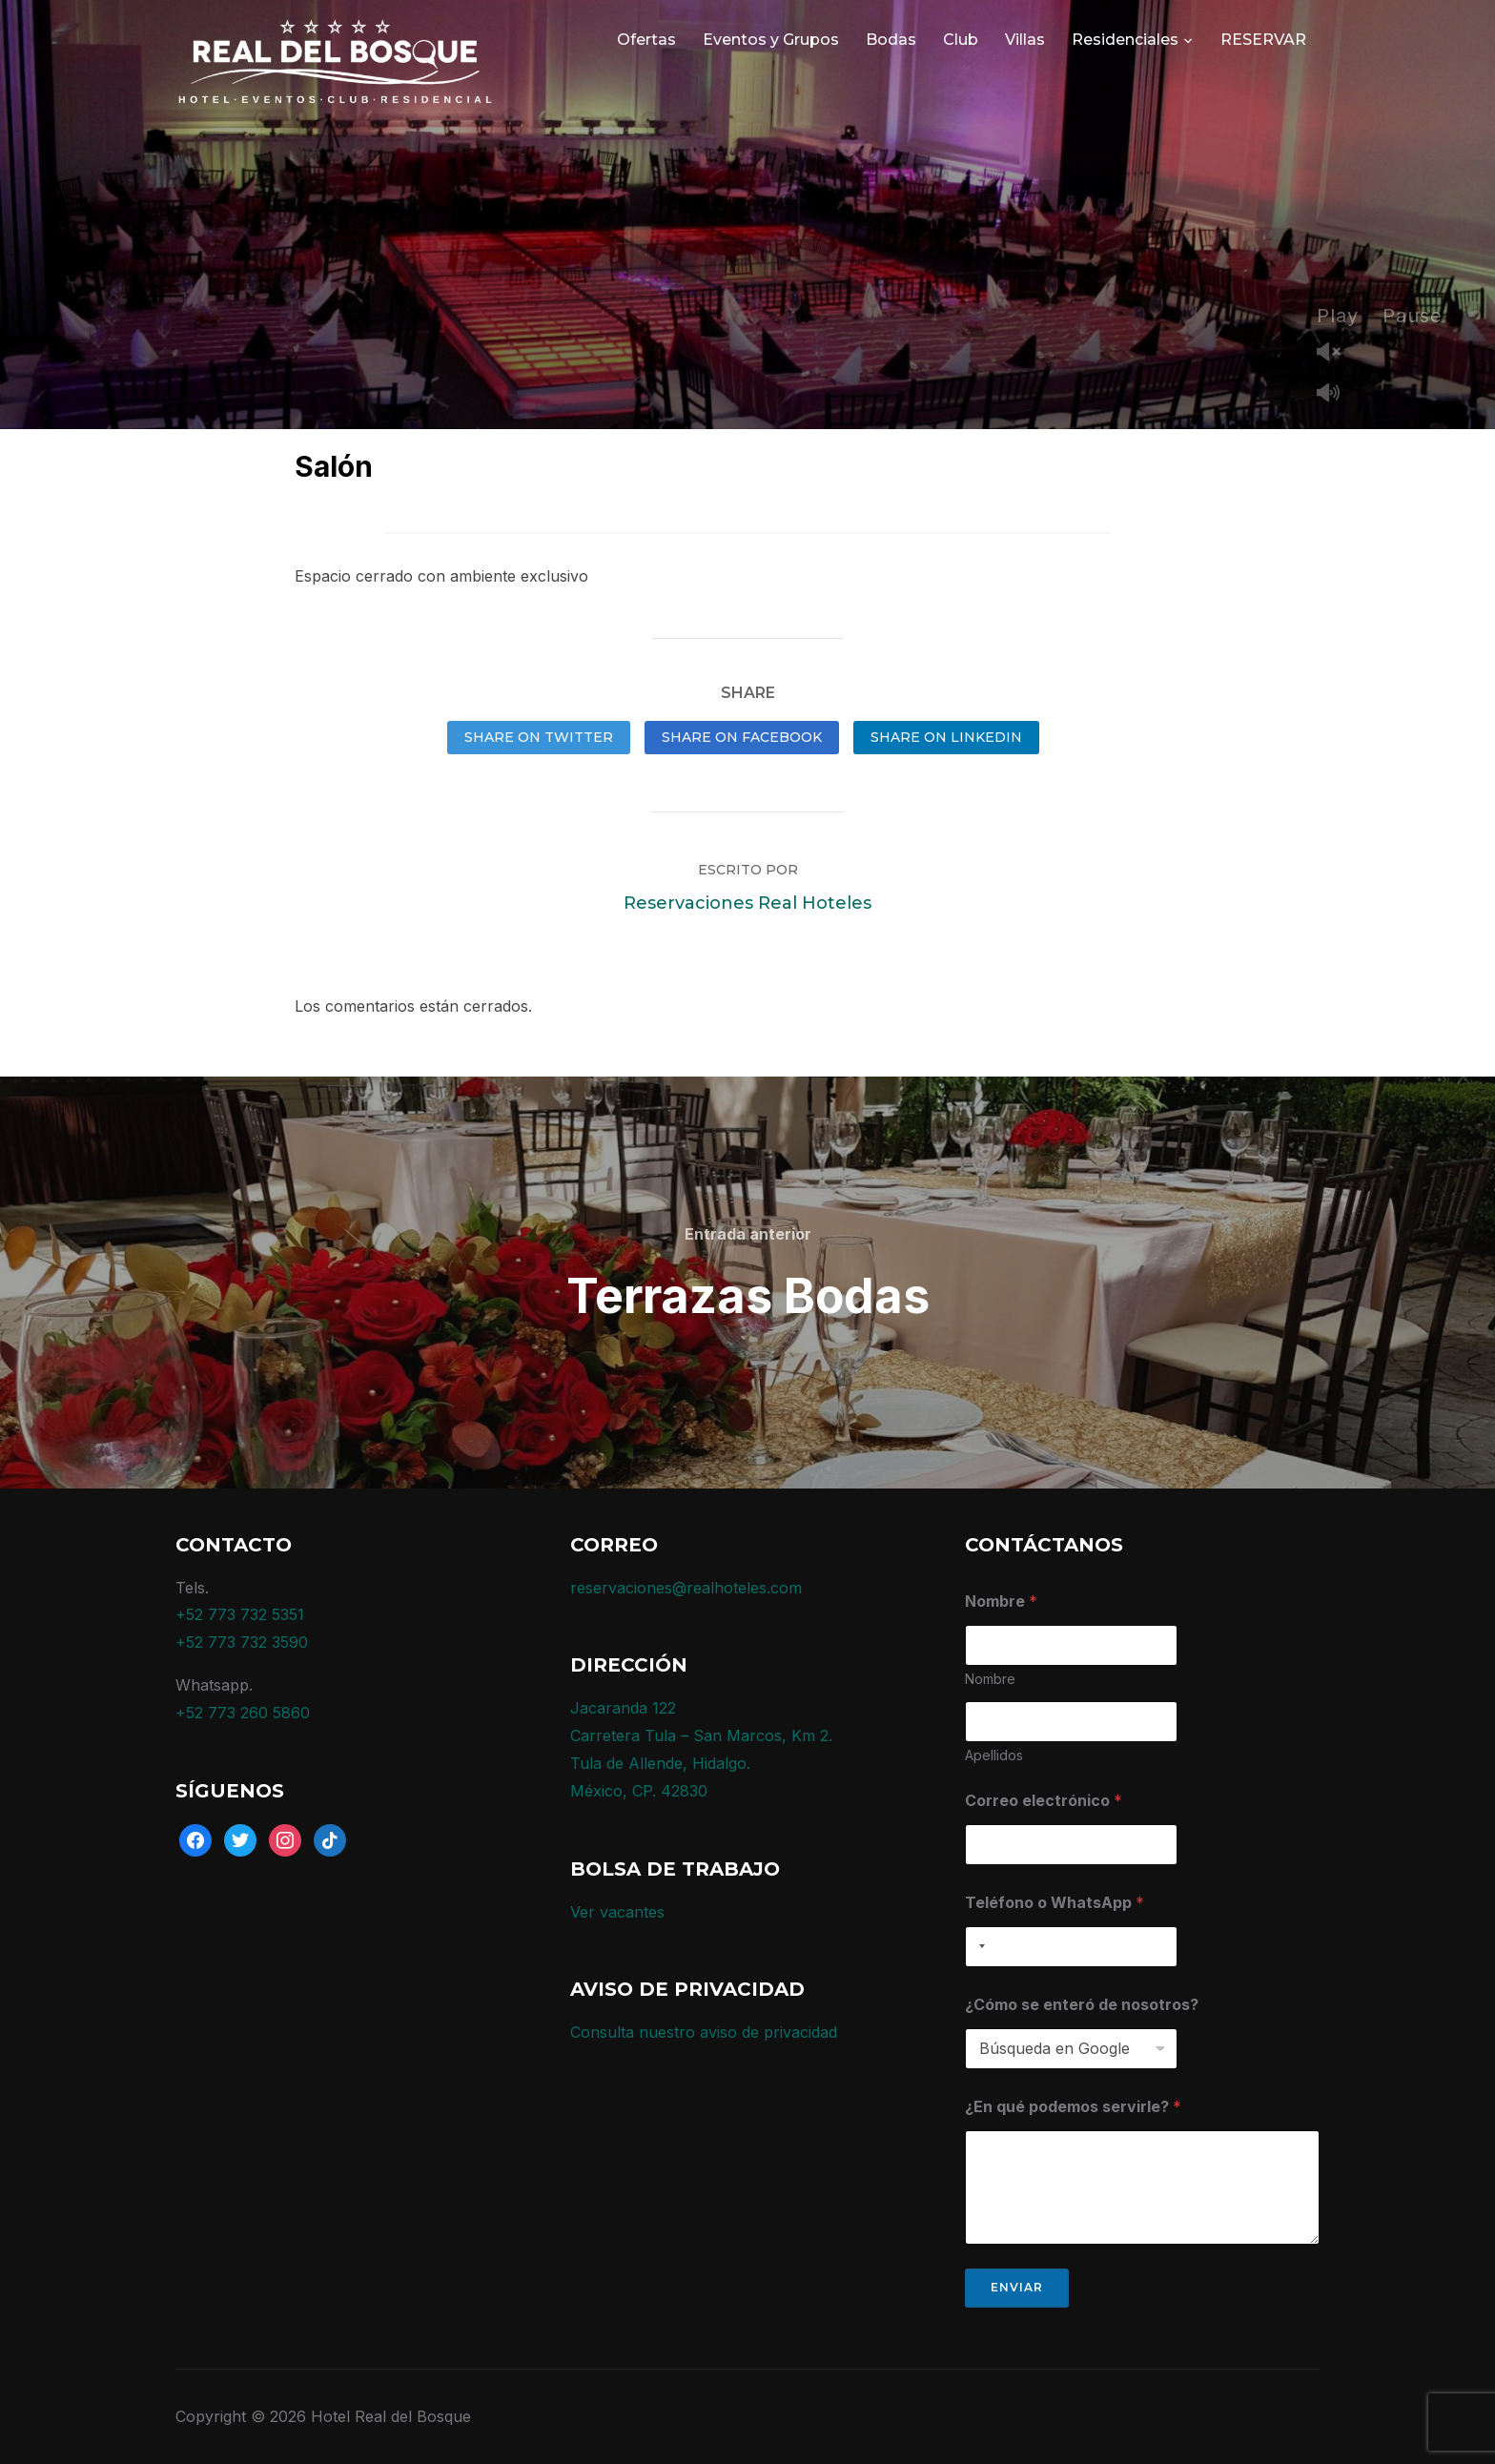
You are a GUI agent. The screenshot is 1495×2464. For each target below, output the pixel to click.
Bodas (891, 40)
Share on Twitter (538, 737)
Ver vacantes (617, 1911)
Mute (1336, 394)
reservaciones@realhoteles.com (686, 1587)
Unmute (1336, 353)
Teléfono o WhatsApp (1054, 1903)
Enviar (1017, 2287)
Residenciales (1125, 40)
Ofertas (646, 40)
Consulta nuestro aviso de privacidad (703, 2032)
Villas (1025, 40)
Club (960, 40)
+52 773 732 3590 (241, 1642)
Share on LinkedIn (946, 737)
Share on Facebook (742, 737)
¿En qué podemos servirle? (1073, 2107)
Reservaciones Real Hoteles (747, 903)
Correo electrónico (1043, 1801)
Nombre (990, 1679)
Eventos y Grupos (771, 40)
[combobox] (978, 1946)
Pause (1412, 315)
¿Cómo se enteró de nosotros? (1081, 2005)
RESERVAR (1263, 40)
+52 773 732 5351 (239, 1614)
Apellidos (994, 1755)
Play (1338, 315)
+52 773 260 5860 (242, 1712)
